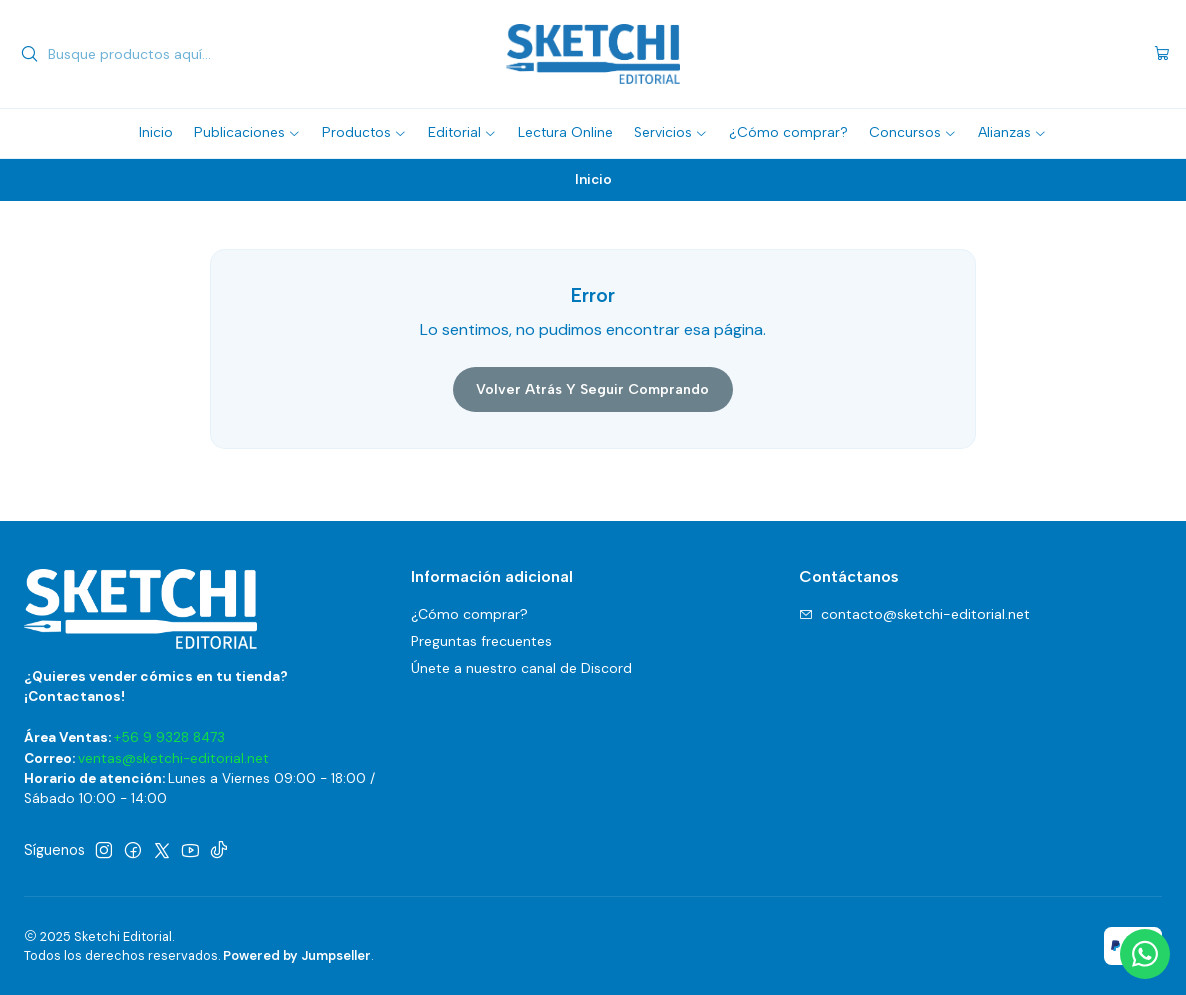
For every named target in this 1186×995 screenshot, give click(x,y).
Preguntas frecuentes (481, 641)
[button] (247, 133)
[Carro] (1162, 54)
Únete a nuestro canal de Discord (521, 668)
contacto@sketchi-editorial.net (914, 614)
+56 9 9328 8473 (169, 737)
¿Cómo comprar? (469, 614)
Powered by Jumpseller (297, 955)
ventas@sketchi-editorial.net (173, 758)
